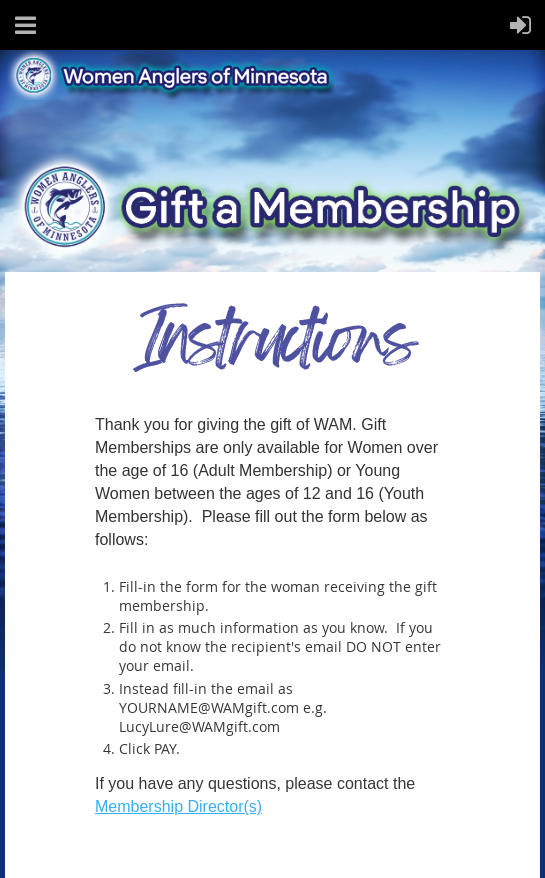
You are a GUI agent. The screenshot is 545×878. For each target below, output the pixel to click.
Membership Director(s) (178, 806)
